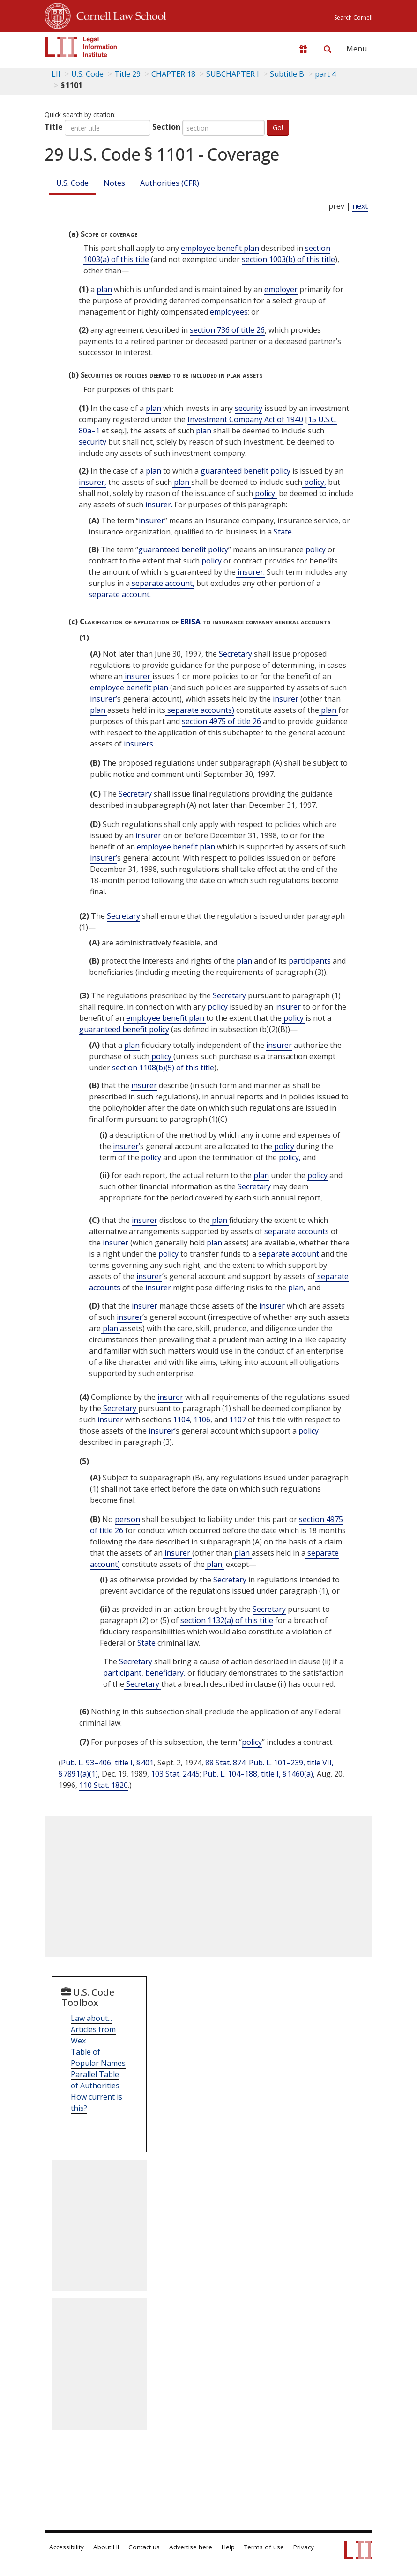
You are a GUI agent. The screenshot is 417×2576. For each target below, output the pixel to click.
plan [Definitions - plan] (104, 289)
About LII (106, 2547)
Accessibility (66, 2547)
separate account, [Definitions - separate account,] (162, 583)
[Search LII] (327, 49)
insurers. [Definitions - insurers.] (138, 744)
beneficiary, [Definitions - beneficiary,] (164, 1673)
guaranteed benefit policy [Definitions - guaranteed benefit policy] (245, 471)
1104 (181, 1419)
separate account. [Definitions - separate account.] (120, 594)
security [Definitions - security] (248, 408)
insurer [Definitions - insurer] (151, 520)
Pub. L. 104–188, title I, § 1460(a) (258, 1774)
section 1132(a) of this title (226, 1620)
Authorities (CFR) (169, 183)
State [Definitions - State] (146, 1643)
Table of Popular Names (98, 2057)
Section (166, 127)
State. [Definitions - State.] (282, 532)
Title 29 (127, 74)
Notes (114, 183)
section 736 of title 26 (227, 330)
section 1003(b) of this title (288, 259)
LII (56, 74)
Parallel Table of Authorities (95, 2080)
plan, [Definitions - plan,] (295, 1287)
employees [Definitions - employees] (229, 312)
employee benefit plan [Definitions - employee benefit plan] (220, 248)
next (360, 206)
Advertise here (190, 2547)
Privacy (303, 2547)
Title (54, 127)
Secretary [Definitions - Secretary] (235, 654)
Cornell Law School (118, 14)
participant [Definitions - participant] (122, 1673)
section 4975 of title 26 (221, 721)
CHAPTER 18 (173, 74)
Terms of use (264, 2547)
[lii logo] (81, 46)
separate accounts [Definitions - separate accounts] (296, 1231)
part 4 (325, 74)
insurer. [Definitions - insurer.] (157, 504)
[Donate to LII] (303, 49)
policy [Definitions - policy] (316, 549)
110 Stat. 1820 (103, 1785)
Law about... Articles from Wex (93, 2029)
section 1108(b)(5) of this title (163, 1067)
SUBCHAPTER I (232, 74)
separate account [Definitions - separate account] (288, 1254)
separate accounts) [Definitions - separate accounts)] (199, 710)
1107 (237, 1419)
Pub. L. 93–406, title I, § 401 (107, 1762)
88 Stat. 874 (225, 1762)
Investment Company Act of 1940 (245, 419)
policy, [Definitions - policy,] (314, 482)
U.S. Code (72, 183)
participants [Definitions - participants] (310, 961)
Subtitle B (287, 74)
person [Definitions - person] (127, 1519)
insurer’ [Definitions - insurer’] (103, 699)
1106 (202, 1419)
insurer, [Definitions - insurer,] (92, 482)
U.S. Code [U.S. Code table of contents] (87, 74)
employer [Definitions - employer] (281, 289)
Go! (278, 127)
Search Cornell (353, 18)
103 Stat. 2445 (175, 1774)
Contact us (144, 2547)
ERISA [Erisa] (190, 621)
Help (228, 2547)
